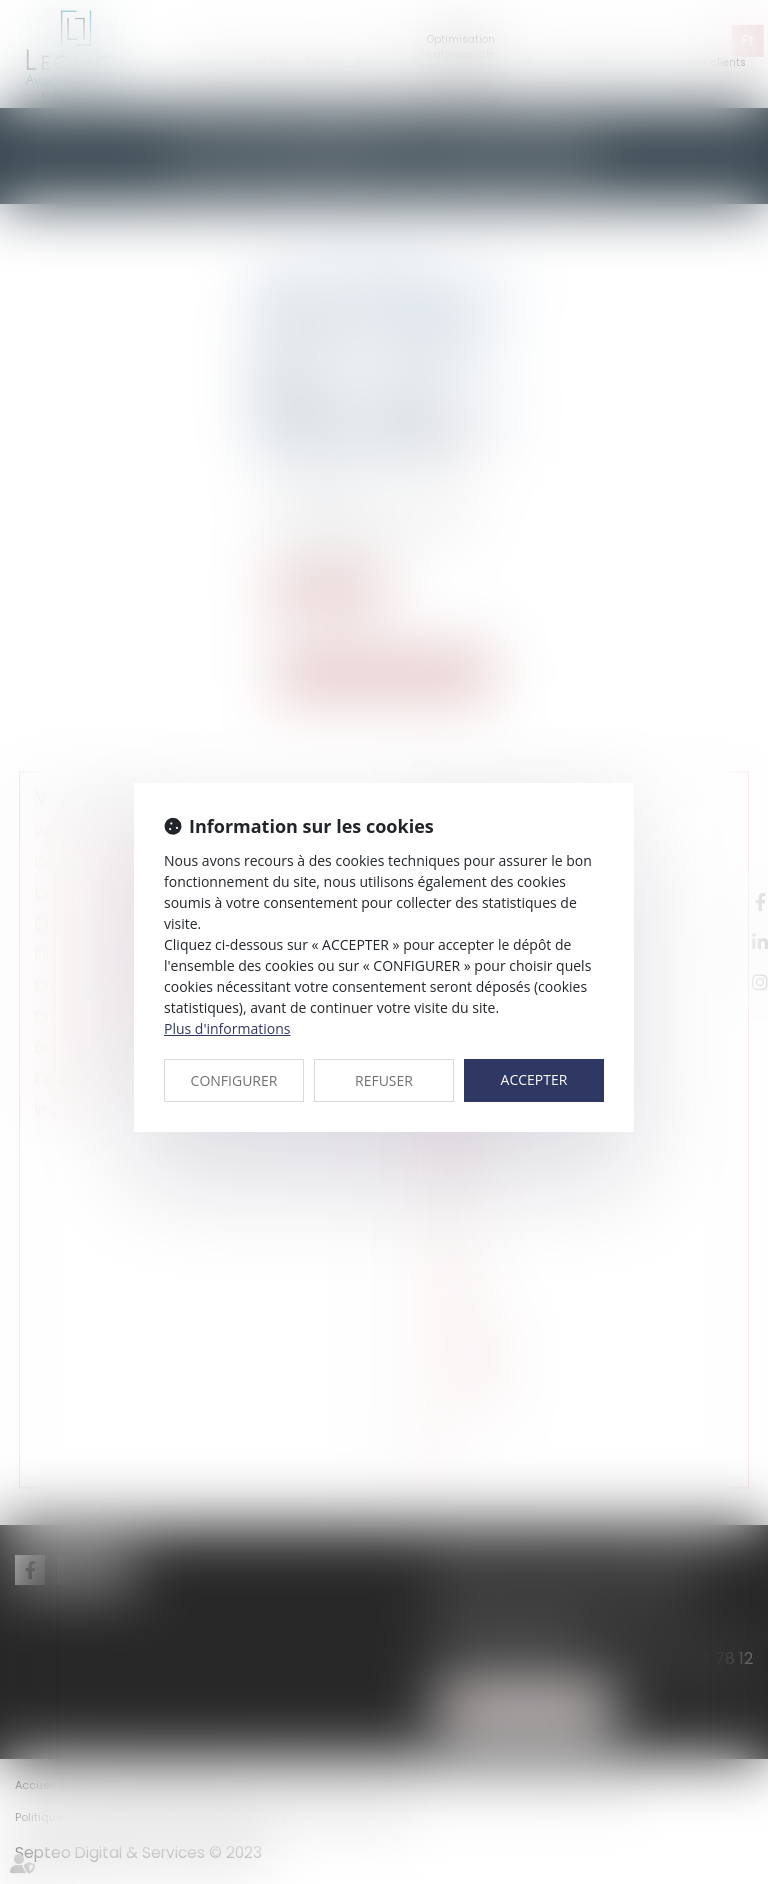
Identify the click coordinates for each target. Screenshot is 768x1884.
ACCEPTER (534, 1079)
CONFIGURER (234, 1080)
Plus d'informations (227, 1028)
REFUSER (384, 1080)
